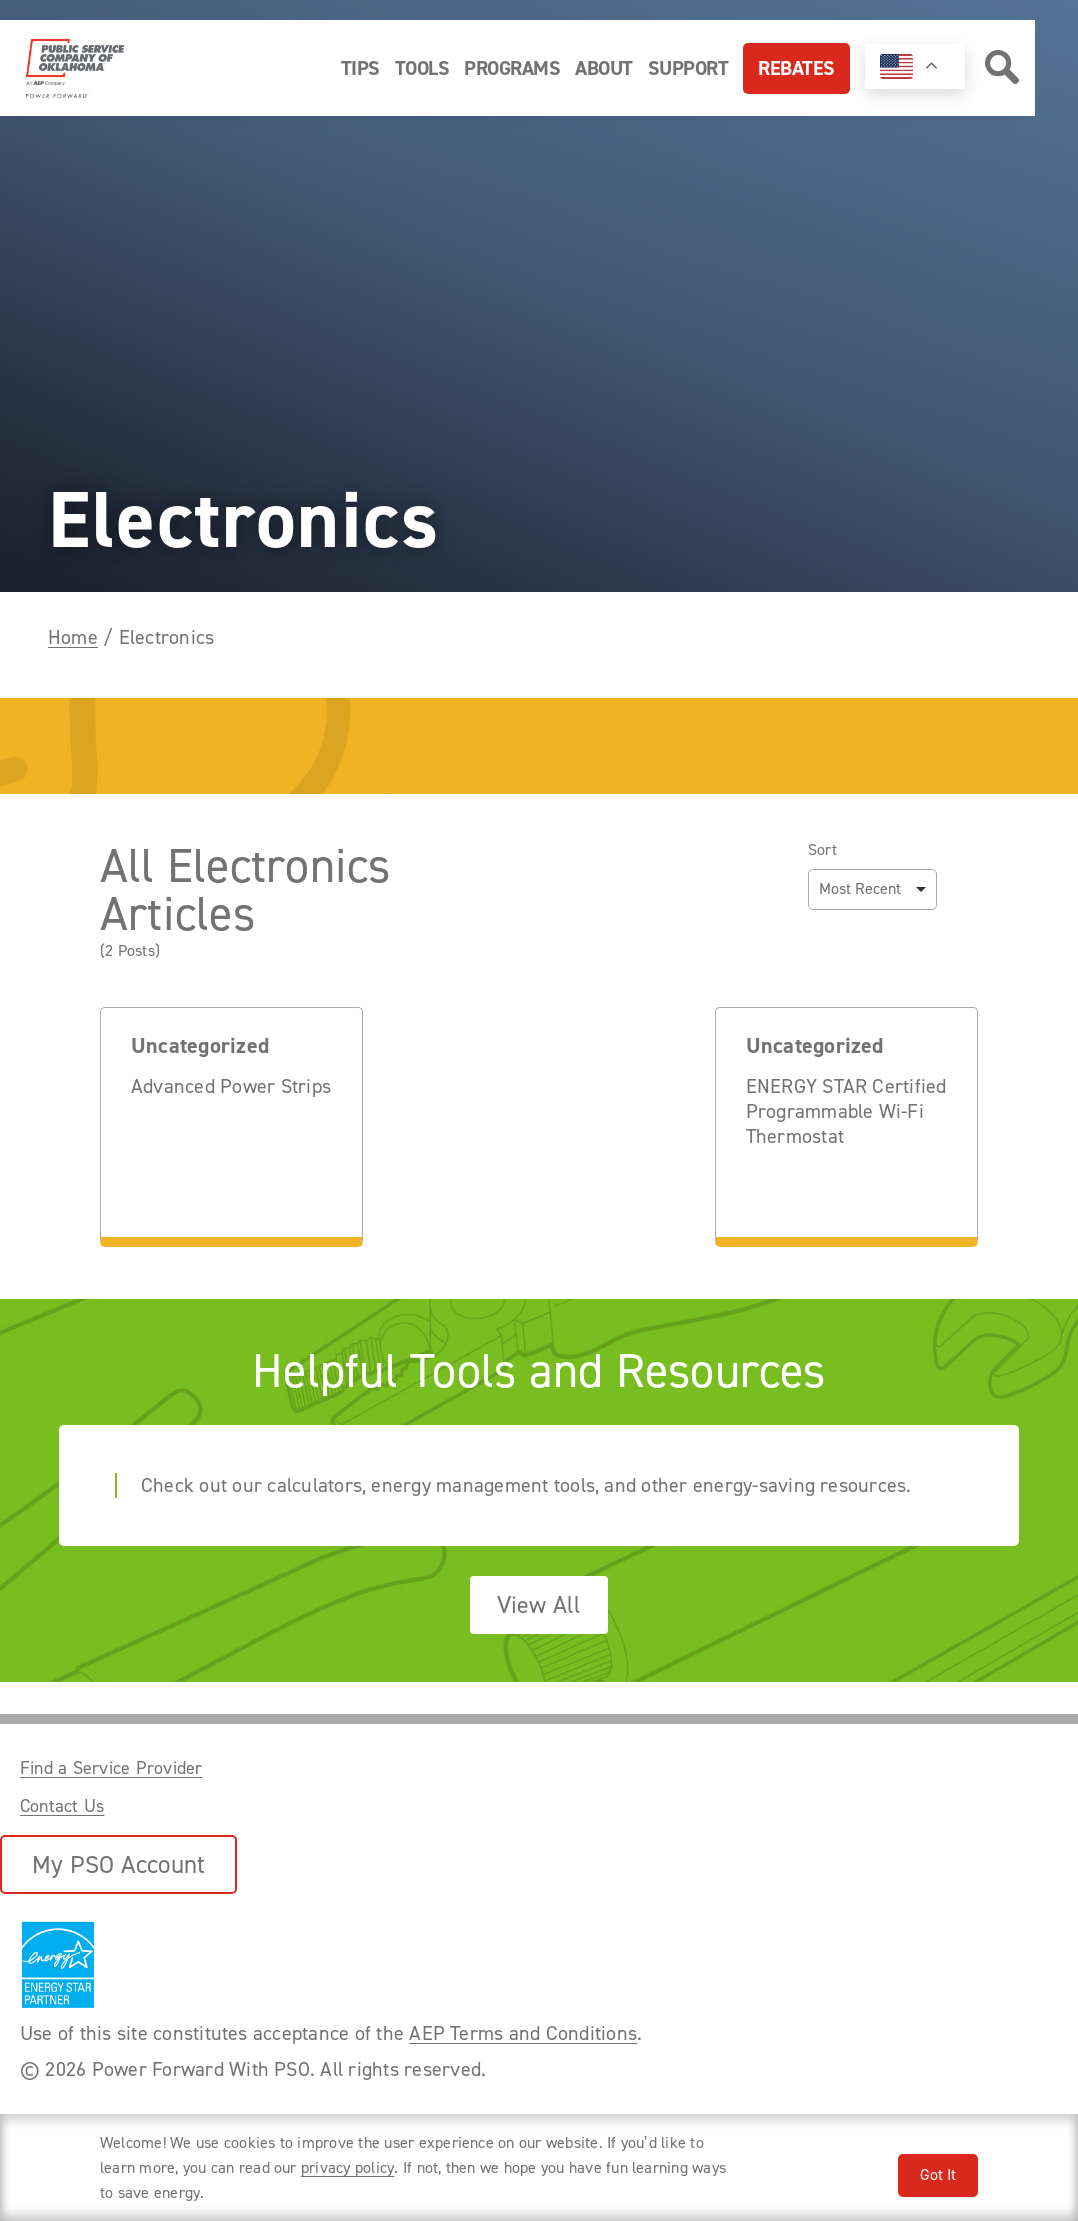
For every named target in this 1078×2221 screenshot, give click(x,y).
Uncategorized (200, 1046)
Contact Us (62, 1806)
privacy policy (347, 2167)
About (604, 68)
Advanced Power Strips (231, 1086)
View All (539, 1605)
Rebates (796, 68)
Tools (422, 68)
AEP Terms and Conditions (523, 2033)
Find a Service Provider (111, 1768)
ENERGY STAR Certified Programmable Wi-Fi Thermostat (846, 1111)
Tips (360, 68)
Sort (822, 850)
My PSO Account (118, 1864)
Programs (512, 68)
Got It (938, 2174)
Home (73, 637)
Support (688, 68)
